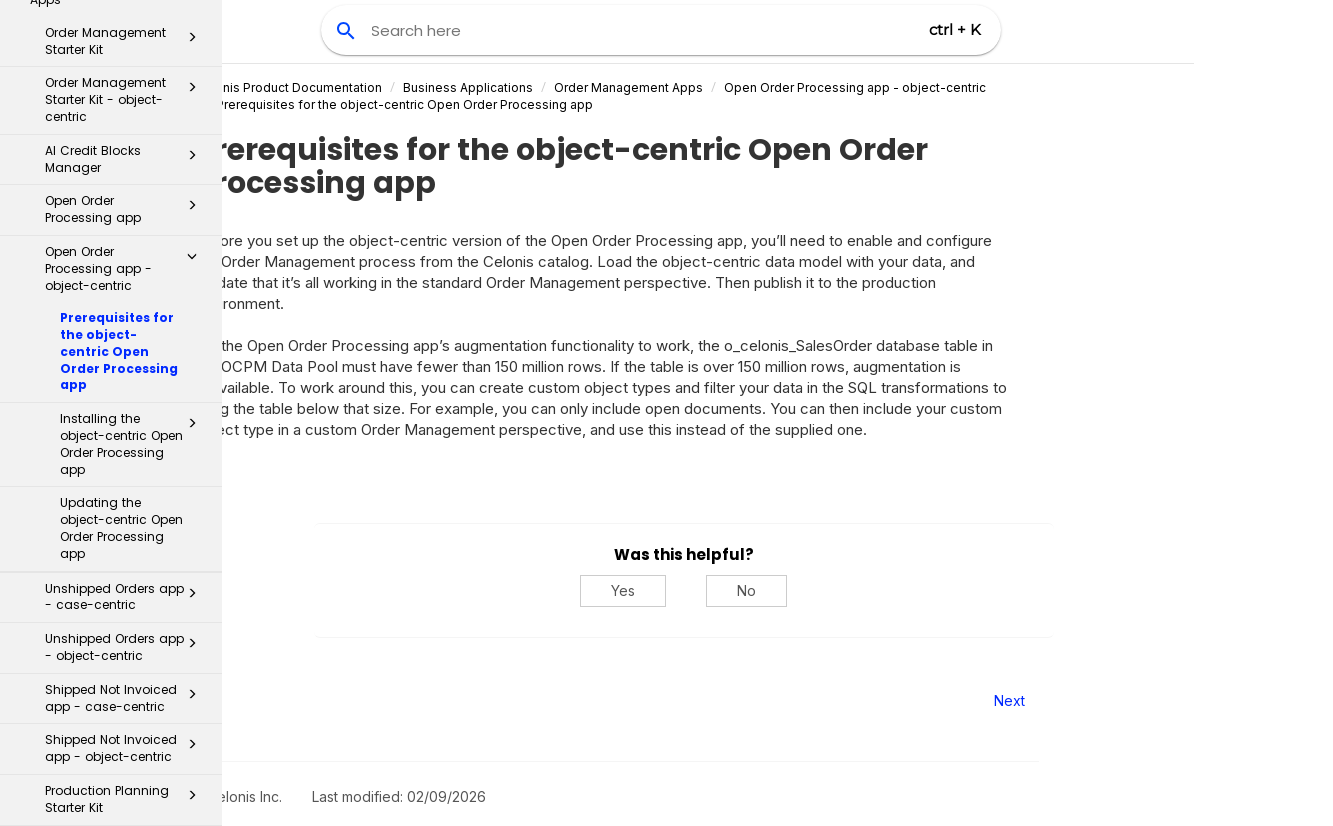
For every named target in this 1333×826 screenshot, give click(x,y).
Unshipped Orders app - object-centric (126, 345)
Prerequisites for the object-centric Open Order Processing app (119, 49)
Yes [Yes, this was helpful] (717, 590)
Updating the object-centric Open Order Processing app (121, 225)
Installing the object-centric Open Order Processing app (134, 141)
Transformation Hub (112, 728)
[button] (192, 125)
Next (1103, 700)
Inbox (119, 612)
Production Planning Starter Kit (126, 497)
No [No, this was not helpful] (840, 590)
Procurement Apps (119, 545)
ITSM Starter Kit (119, 646)
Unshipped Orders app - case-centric (126, 295)
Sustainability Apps (119, 578)
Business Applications (562, 87)
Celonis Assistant (69, 763)
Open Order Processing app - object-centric (949, 87)
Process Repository (112, 686)
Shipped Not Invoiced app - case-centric (126, 396)
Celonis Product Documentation (382, 87)
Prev (276, 700)
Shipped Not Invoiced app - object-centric (126, 446)
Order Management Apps (722, 87)
